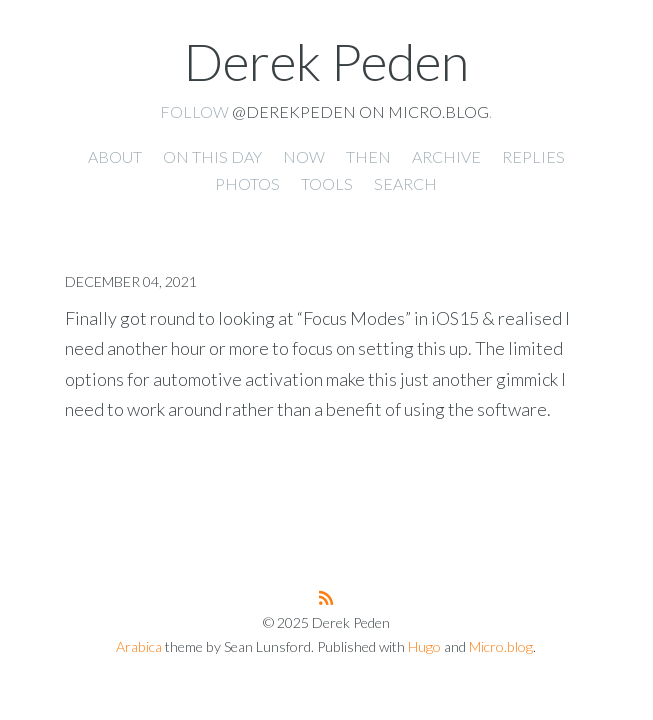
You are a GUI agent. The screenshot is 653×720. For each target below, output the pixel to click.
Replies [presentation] (533, 156)
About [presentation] (115, 156)
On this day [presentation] (212, 156)
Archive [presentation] (446, 156)
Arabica (139, 646)
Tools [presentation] (327, 183)
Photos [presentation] (247, 183)
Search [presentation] (405, 183)
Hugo (424, 646)
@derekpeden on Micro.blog (360, 111)
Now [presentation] (304, 156)
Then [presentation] (368, 156)
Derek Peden (326, 61)
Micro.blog (501, 646)
